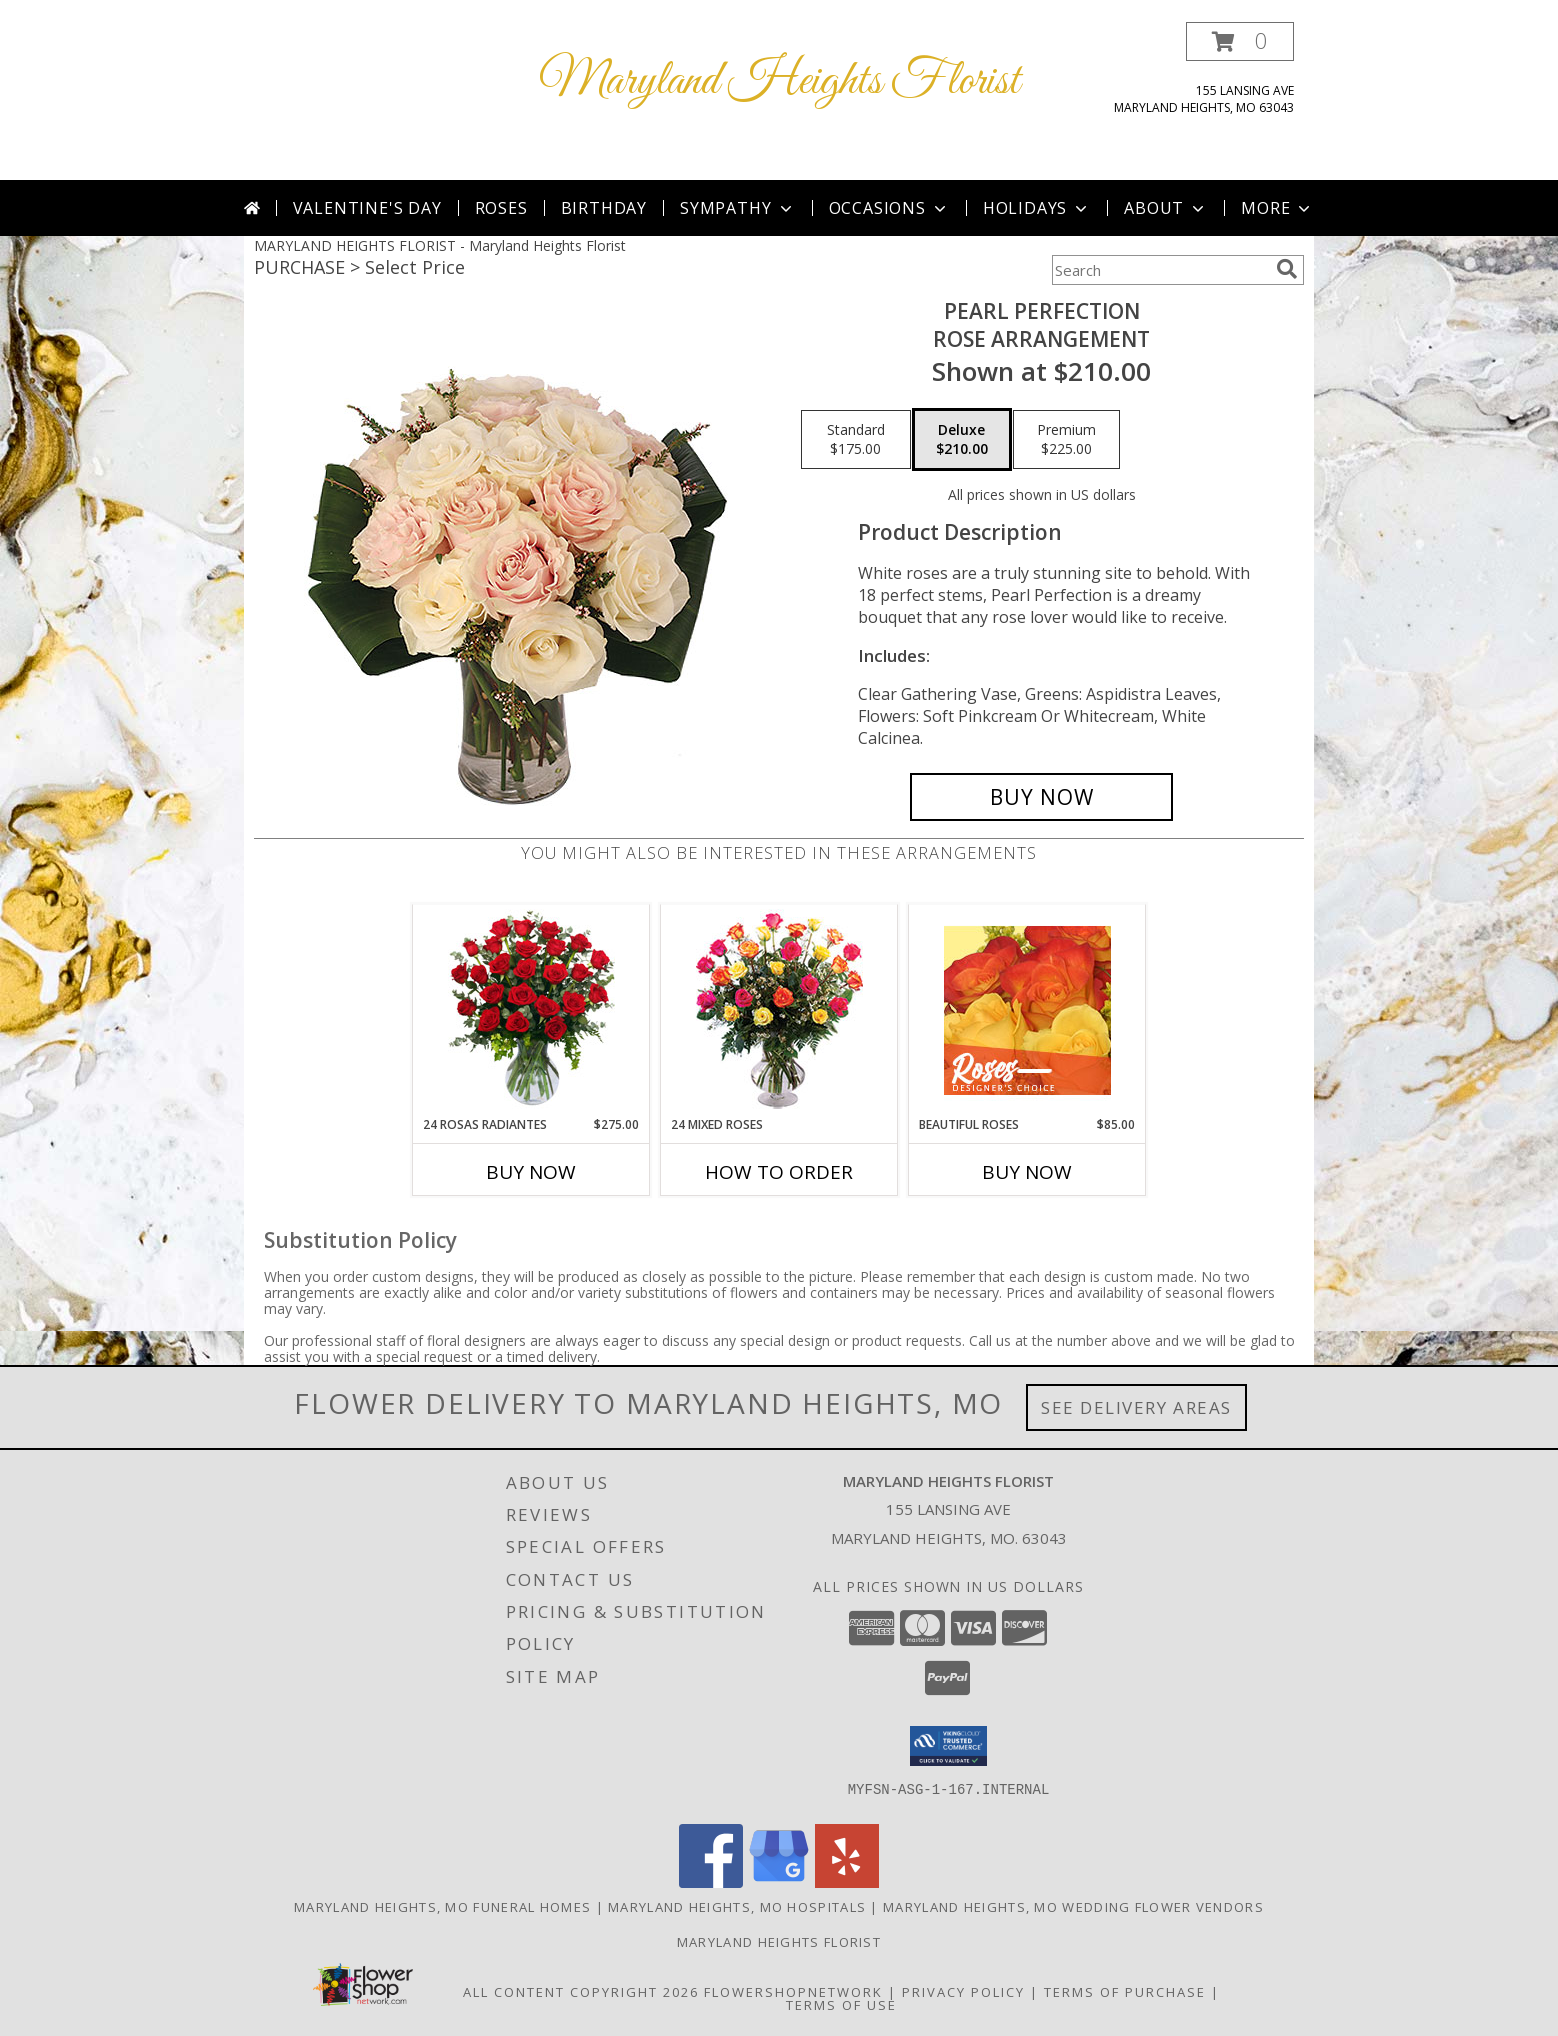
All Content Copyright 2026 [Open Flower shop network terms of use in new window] (581, 1992)
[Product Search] (1160, 270)
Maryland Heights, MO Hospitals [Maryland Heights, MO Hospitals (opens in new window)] (737, 1907)
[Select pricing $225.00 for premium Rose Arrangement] (1066, 440)
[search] (1287, 269)
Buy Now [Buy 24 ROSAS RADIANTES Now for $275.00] (531, 1172)
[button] (1240, 41)
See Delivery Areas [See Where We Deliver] (1136, 1407)
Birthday (604, 208)
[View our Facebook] (711, 1882)
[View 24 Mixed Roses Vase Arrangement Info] (779, 1010)
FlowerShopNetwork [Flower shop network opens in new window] (793, 1992)
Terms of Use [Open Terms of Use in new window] (841, 2005)
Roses (501, 208)
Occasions (889, 208)
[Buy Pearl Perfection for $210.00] (1041, 797)
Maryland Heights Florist (779, 81)
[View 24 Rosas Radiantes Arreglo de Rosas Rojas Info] (531, 1010)
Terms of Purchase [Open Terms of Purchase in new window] (1125, 1992)
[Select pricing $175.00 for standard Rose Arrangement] (856, 440)
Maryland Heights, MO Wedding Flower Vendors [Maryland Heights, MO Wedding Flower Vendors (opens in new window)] (1073, 1907)
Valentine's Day (367, 208)
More (1277, 208)
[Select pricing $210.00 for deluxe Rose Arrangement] (962, 440)
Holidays (1037, 208)
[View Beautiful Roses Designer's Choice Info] (1027, 1010)
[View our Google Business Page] (779, 1882)
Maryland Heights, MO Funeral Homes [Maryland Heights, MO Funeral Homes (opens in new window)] (442, 1907)
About (1166, 208)
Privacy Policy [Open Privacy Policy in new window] (963, 1992)
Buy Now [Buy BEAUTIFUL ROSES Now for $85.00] (1027, 1172)
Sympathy (737, 208)
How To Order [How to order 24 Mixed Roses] (779, 1172)
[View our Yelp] (847, 1882)
